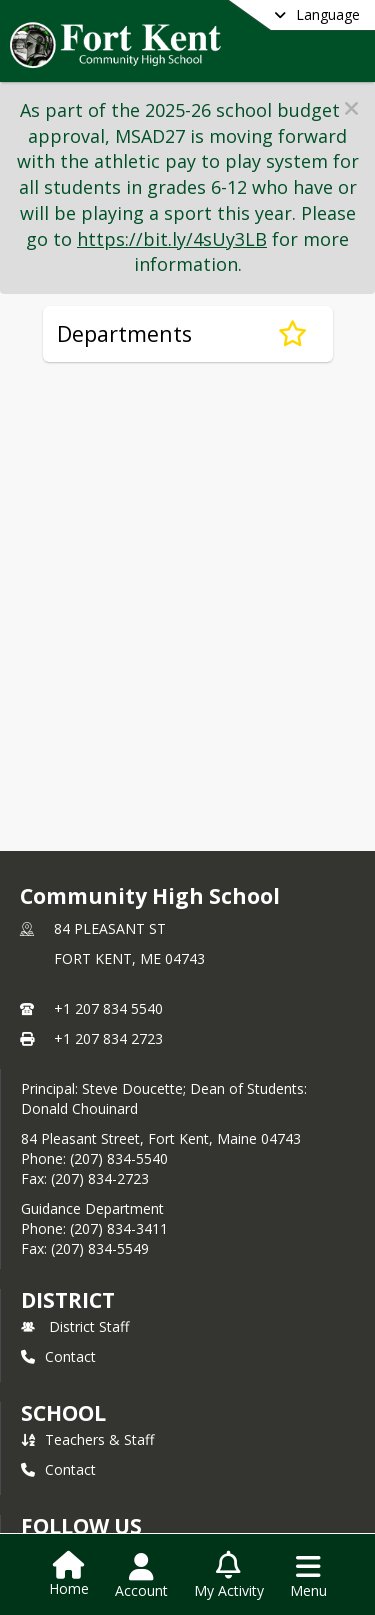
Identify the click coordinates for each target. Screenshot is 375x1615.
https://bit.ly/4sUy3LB (172, 239)
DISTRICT (68, 1300)
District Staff (75, 1326)
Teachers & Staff (87, 1439)
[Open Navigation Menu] (308, 1576)
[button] (351, 108)
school (63, 1413)
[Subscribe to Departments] (292, 334)
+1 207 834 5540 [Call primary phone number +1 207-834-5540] (108, 1008)
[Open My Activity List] (229, 1576)
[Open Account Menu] (141, 1576)
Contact (58, 1356)
